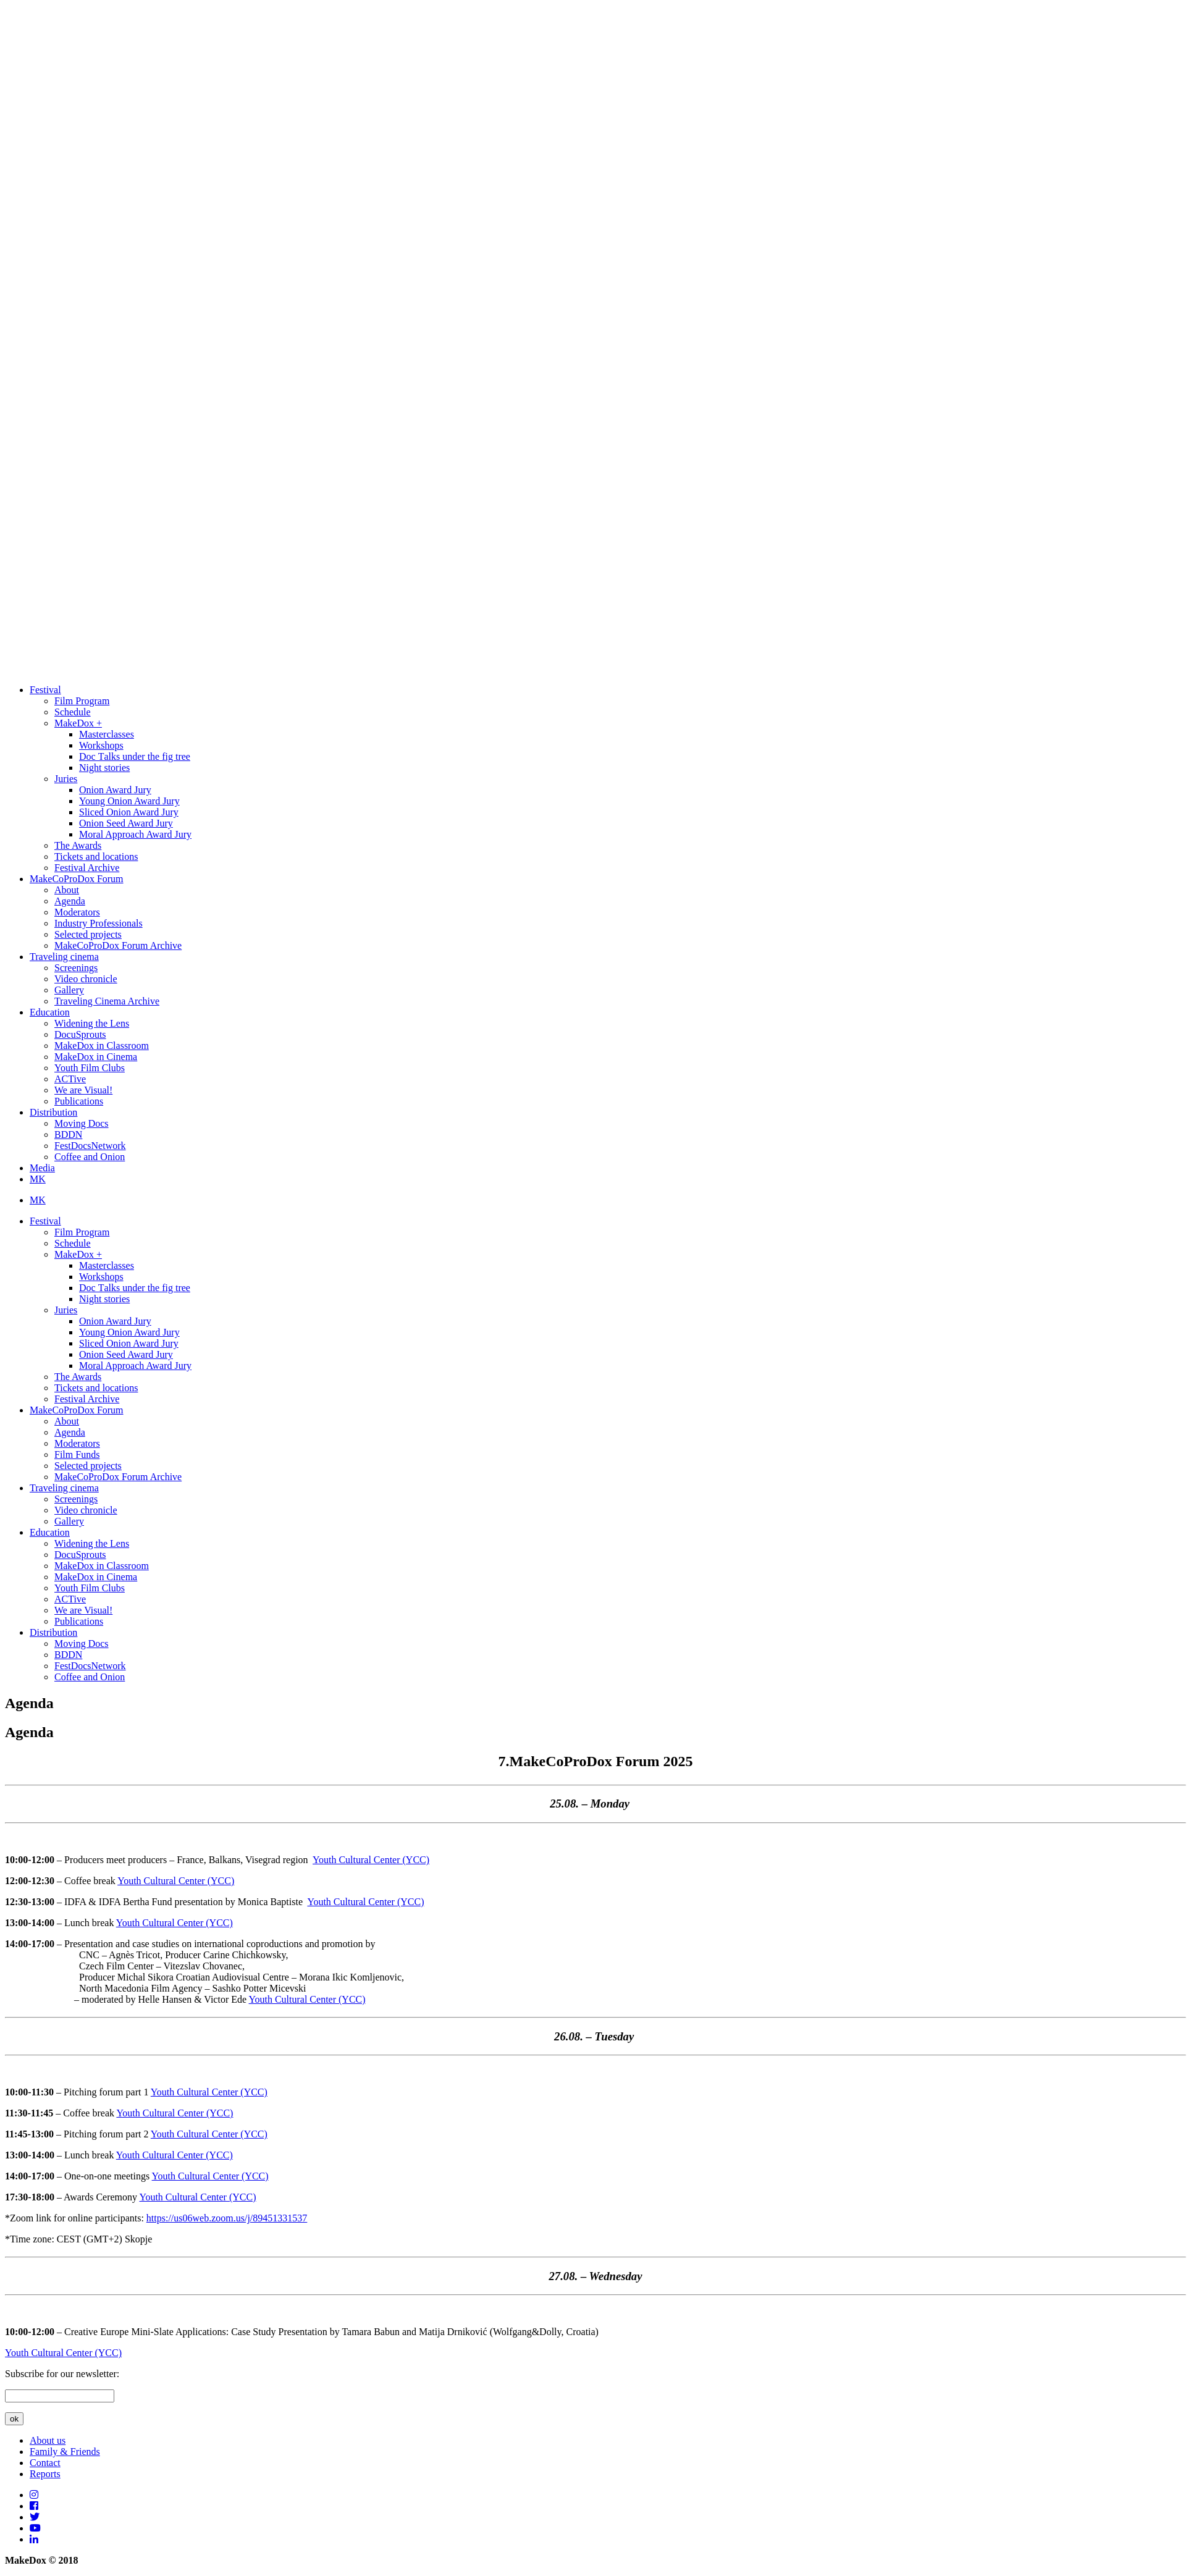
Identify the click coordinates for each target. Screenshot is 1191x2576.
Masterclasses (106, 734)
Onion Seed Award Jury (126, 823)
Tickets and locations (96, 856)
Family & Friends (65, 2451)
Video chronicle (85, 979)
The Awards (77, 845)
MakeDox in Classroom (101, 1045)
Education (50, 1012)
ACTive (70, 1079)
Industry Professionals (98, 923)
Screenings (76, 967)
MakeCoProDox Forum (77, 878)
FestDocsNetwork (90, 1145)
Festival (45, 689)
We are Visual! (83, 1090)
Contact (45, 2462)
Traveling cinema (64, 956)
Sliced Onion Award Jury (129, 812)
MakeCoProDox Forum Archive (118, 945)
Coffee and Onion (89, 1156)
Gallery (69, 990)
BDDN (68, 1134)
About (66, 890)
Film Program (81, 701)
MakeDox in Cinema (95, 1056)
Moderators (77, 912)
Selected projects (88, 934)
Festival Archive (86, 867)
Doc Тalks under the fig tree (134, 756)
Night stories (104, 767)
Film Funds (76, 1454)
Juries (65, 778)
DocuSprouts (80, 1034)
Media (42, 1168)
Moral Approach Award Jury (135, 834)
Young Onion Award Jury (129, 801)
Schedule (72, 712)
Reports (45, 2474)
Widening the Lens (91, 1023)
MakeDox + (78, 723)
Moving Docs (81, 1123)
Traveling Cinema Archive (106, 1001)
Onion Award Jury (115, 790)
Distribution (53, 1112)
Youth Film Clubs (89, 1068)
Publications (78, 1101)
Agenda (69, 901)
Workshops (101, 745)
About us (47, 2440)
